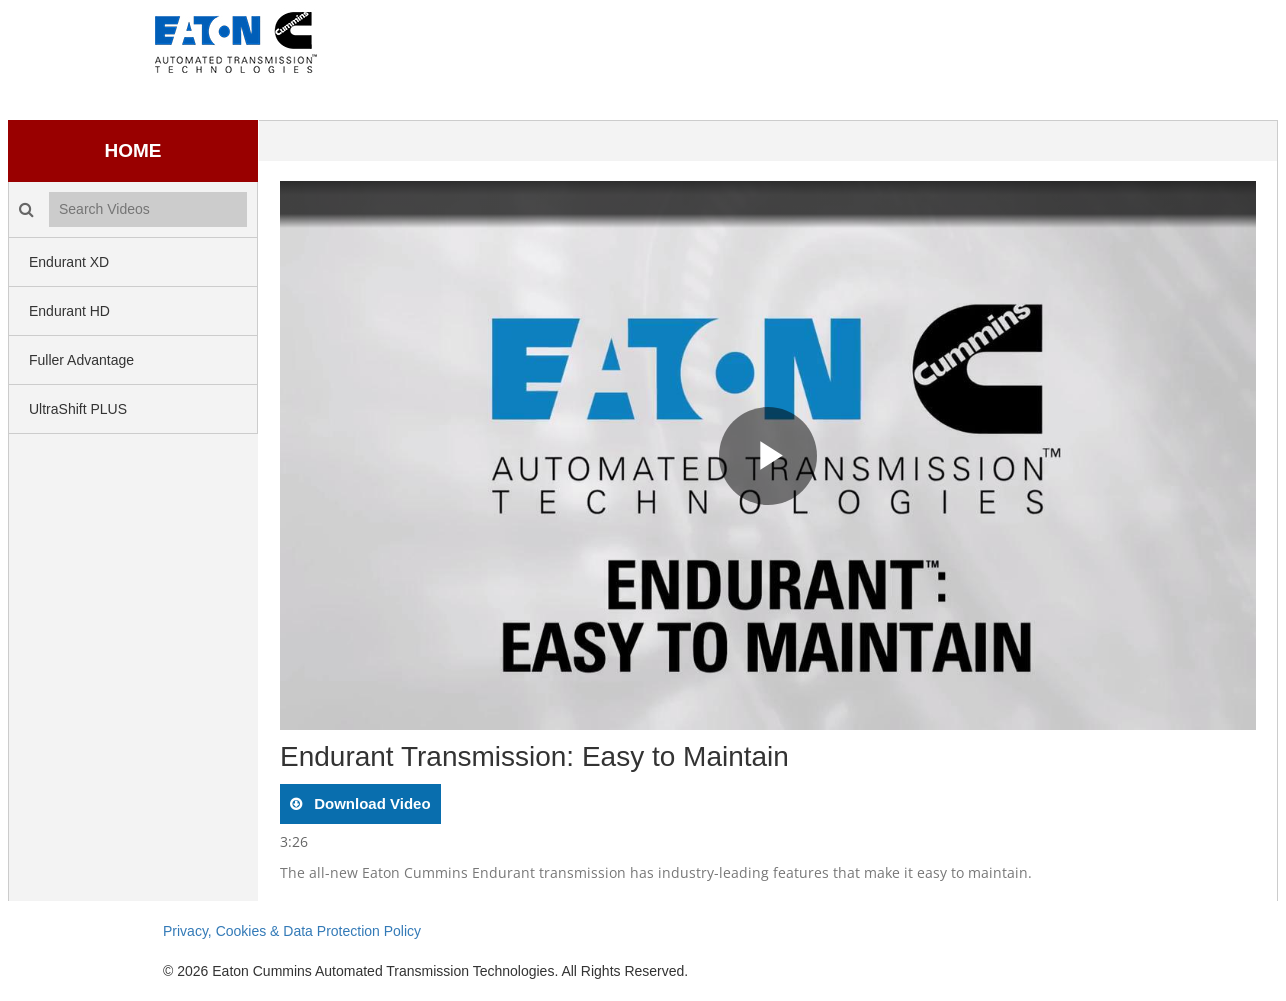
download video (370, 803)
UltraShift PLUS (78, 409)
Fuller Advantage (81, 360)
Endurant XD (69, 262)
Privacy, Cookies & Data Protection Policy (292, 931)
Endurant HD (69, 311)
